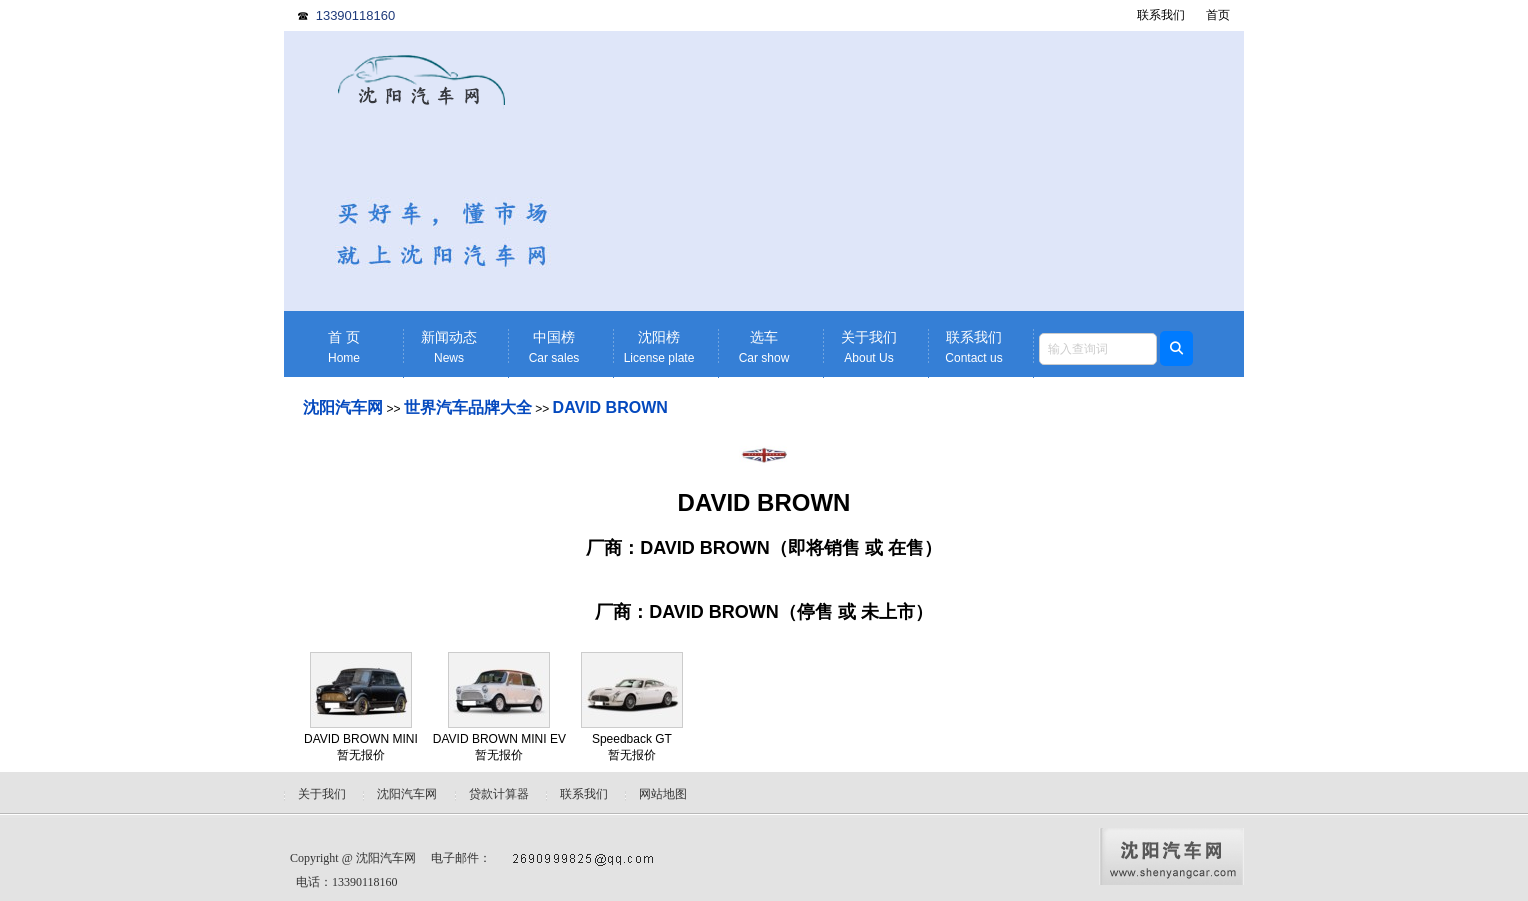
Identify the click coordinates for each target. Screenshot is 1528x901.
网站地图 (663, 794)
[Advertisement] (919, 171)
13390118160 (356, 15)
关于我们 (869, 347)
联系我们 (1161, 15)
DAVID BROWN (610, 407)
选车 (764, 347)
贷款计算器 (499, 794)
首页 (1218, 15)
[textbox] (1098, 349)
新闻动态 (449, 347)
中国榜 (554, 347)
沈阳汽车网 (343, 407)
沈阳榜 (659, 347)
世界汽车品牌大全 (468, 407)
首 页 (344, 347)
